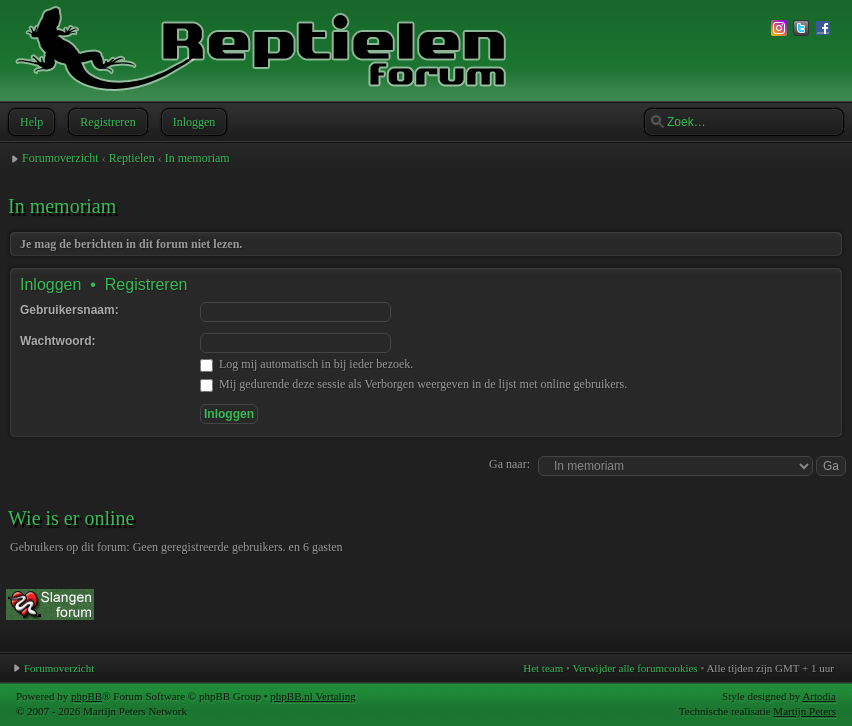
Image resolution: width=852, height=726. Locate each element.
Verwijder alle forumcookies (634, 668)
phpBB (86, 696)
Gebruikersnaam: (69, 310)
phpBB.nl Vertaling (312, 696)
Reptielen (132, 158)
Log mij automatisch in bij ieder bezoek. (306, 364)
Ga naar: (509, 464)
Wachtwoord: (58, 341)
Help (29, 122)
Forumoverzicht (60, 158)
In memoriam (197, 158)
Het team (543, 668)
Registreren (105, 122)
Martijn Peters (804, 711)
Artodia (819, 696)
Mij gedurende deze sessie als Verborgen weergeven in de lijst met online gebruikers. (413, 384)
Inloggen (192, 122)
